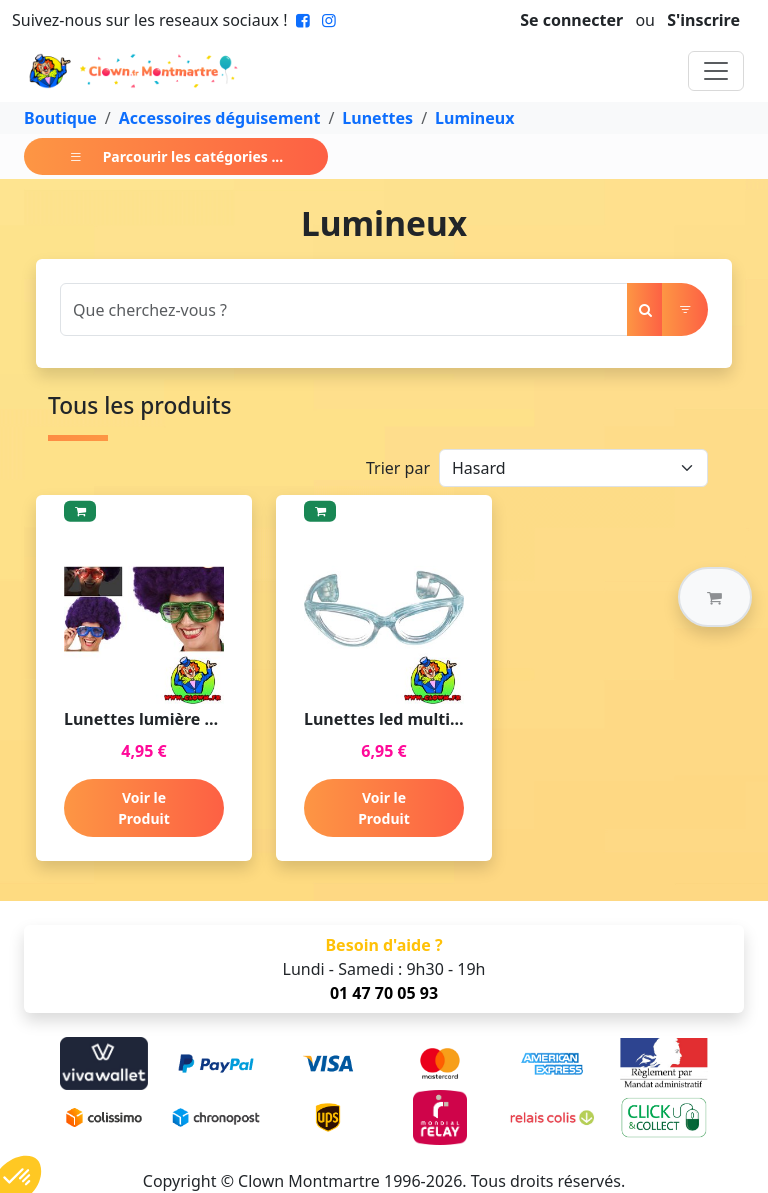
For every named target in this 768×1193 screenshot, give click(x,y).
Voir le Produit (144, 808)
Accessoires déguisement (220, 118)
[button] (715, 597)
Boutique (60, 118)
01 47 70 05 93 (384, 993)
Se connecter (571, 20)
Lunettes (377, 118)
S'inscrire (703, 20)
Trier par (398, 468)
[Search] (344, 309)
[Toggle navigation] (716, 71)
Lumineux (474, 118)
